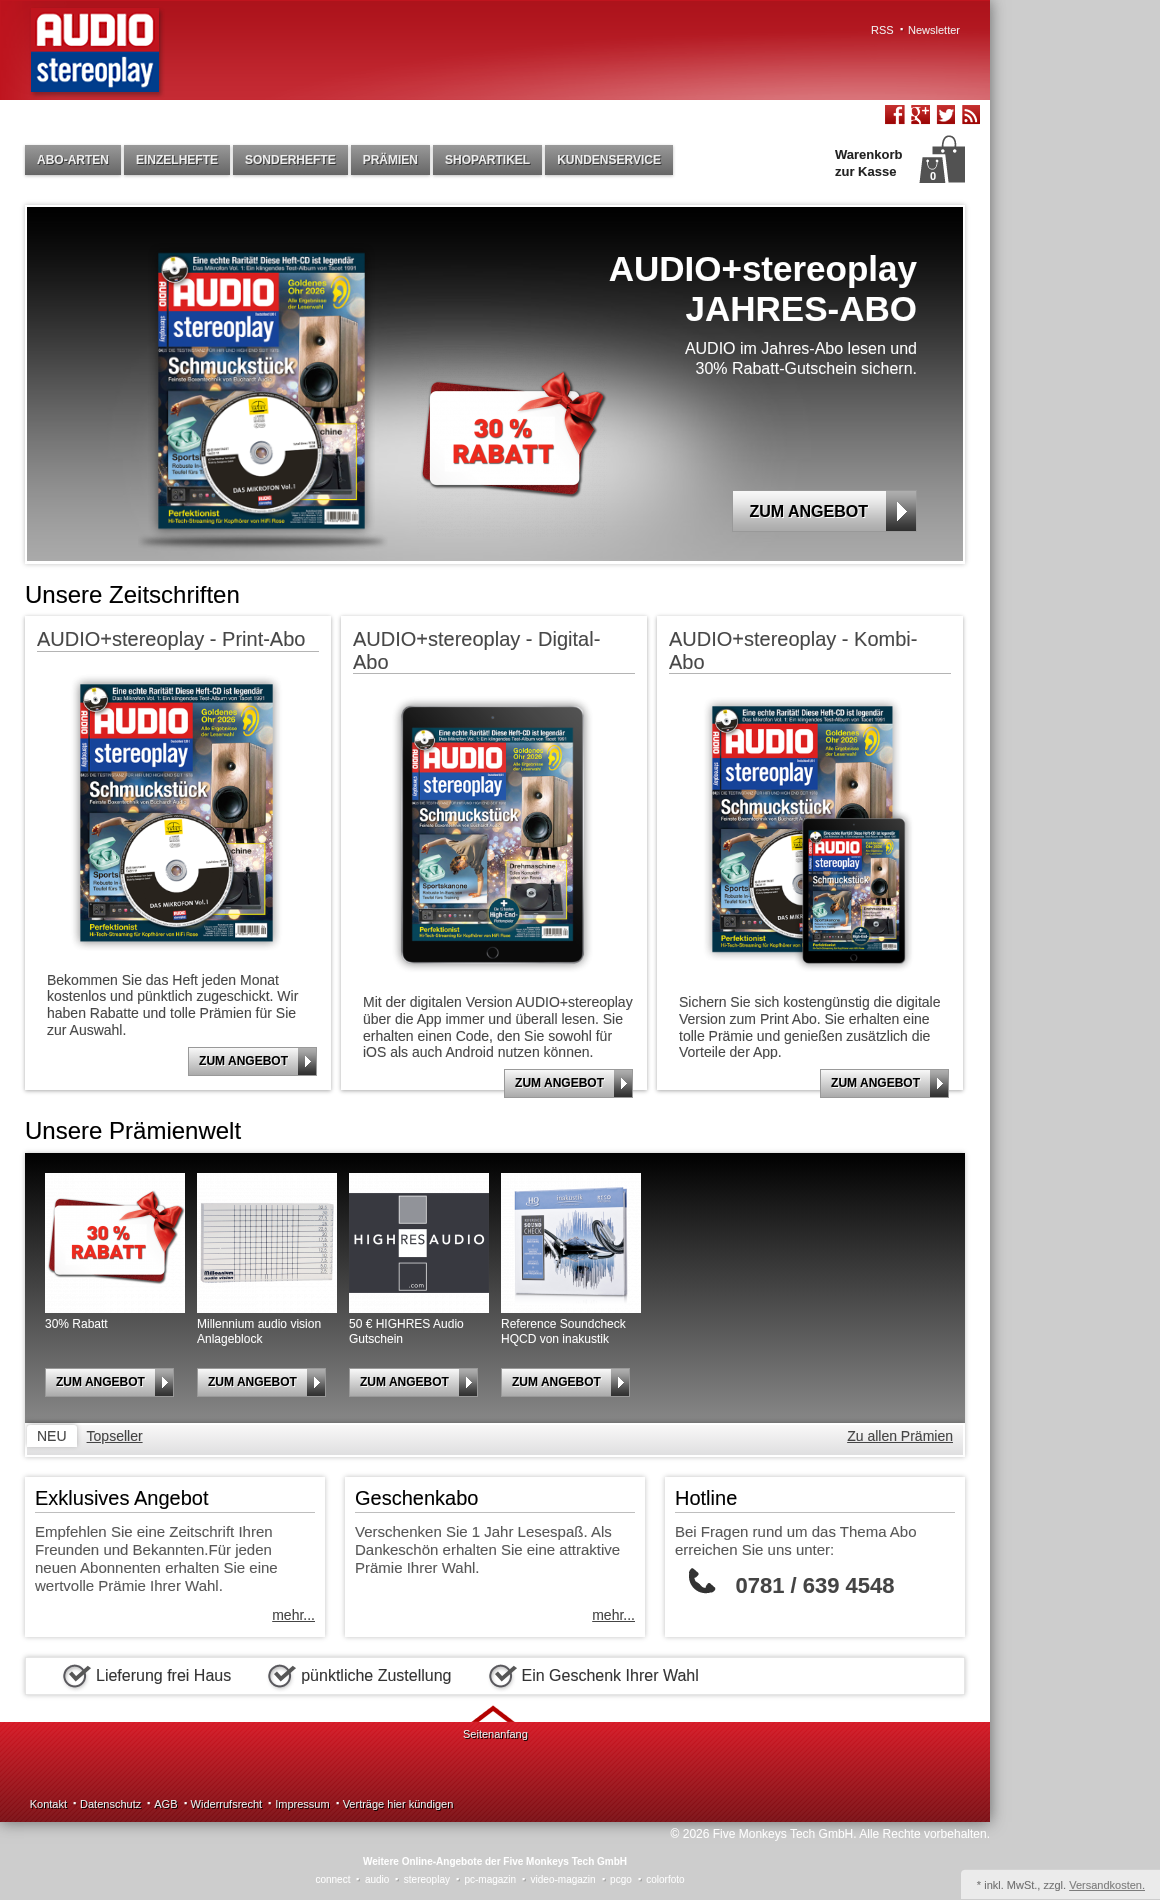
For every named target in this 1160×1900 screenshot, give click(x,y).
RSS (882, 30)
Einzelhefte (177, 160)
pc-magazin (490, 1879)
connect (332, 1879)
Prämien (390, 160)
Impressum (302, 1804)
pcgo (621, 1879)
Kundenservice (609, 160)
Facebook (895, 117)
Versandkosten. (1107, 1885)
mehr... (293, 1615)
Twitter (945, 117)
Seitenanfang (495, 1734)
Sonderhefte (290, 160)
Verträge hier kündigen (398, 1804)
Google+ (920, 117)
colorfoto (665, 1879)
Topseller (115, 1436)
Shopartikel (487, 160)
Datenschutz (110, 1804)
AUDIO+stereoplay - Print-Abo (171, 639)
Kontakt (48, 1804)
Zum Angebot (832, 511)
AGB (165, 1804)
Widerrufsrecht (227, 1804)
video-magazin (563, 1879)
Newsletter (934, 30)
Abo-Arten (73, 160)
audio (377, 1879)
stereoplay (427, 1879)
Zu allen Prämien (900, 1436)
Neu (52, 1436)
